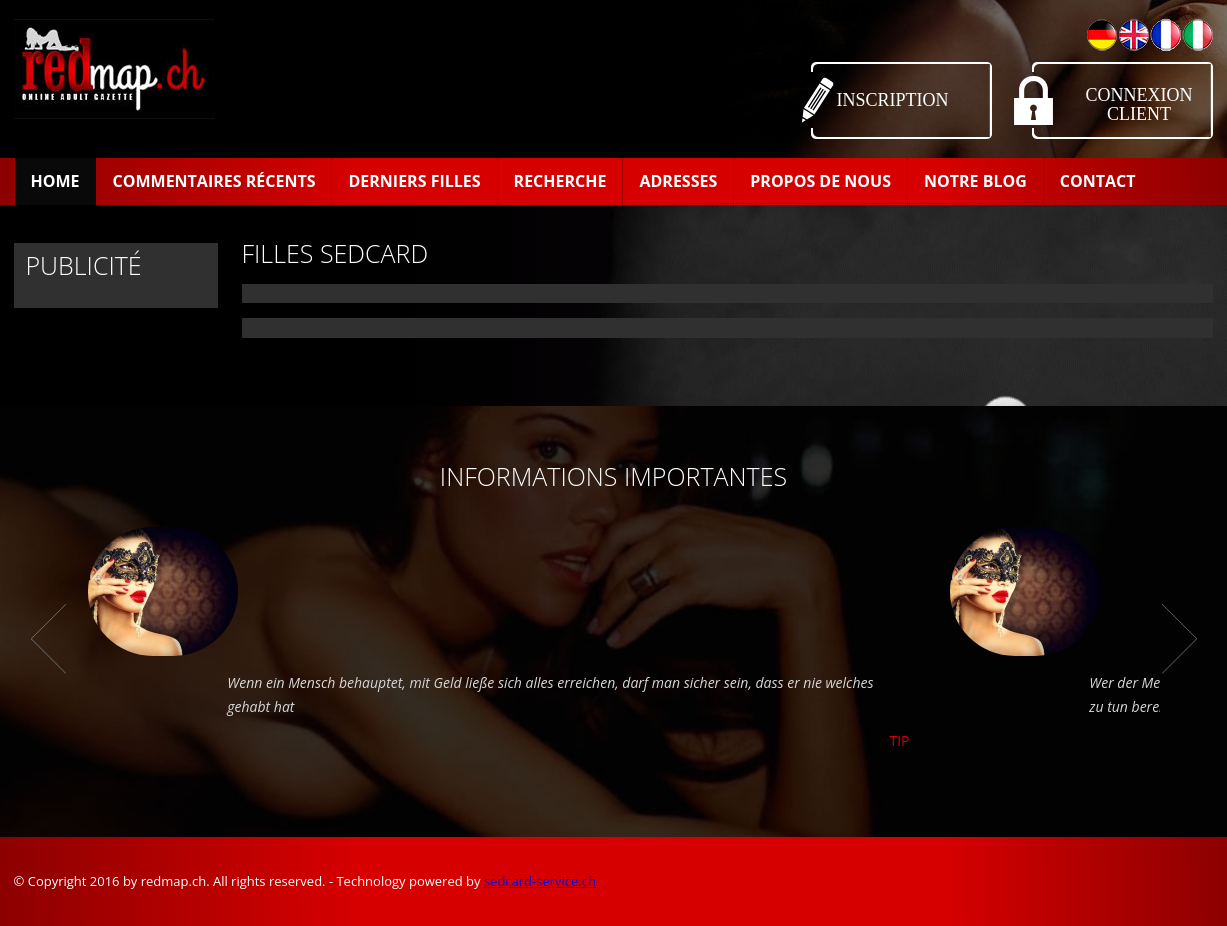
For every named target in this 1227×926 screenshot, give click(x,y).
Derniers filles (414, 181)
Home (55, 181)
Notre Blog (975, 181)
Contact (1098, 181)
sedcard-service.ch (540, 881)
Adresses (678, 181)
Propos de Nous (820, 181)
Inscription (893, 100)
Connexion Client (1139, 104)
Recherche (560, 181)
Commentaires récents (214, 181)
